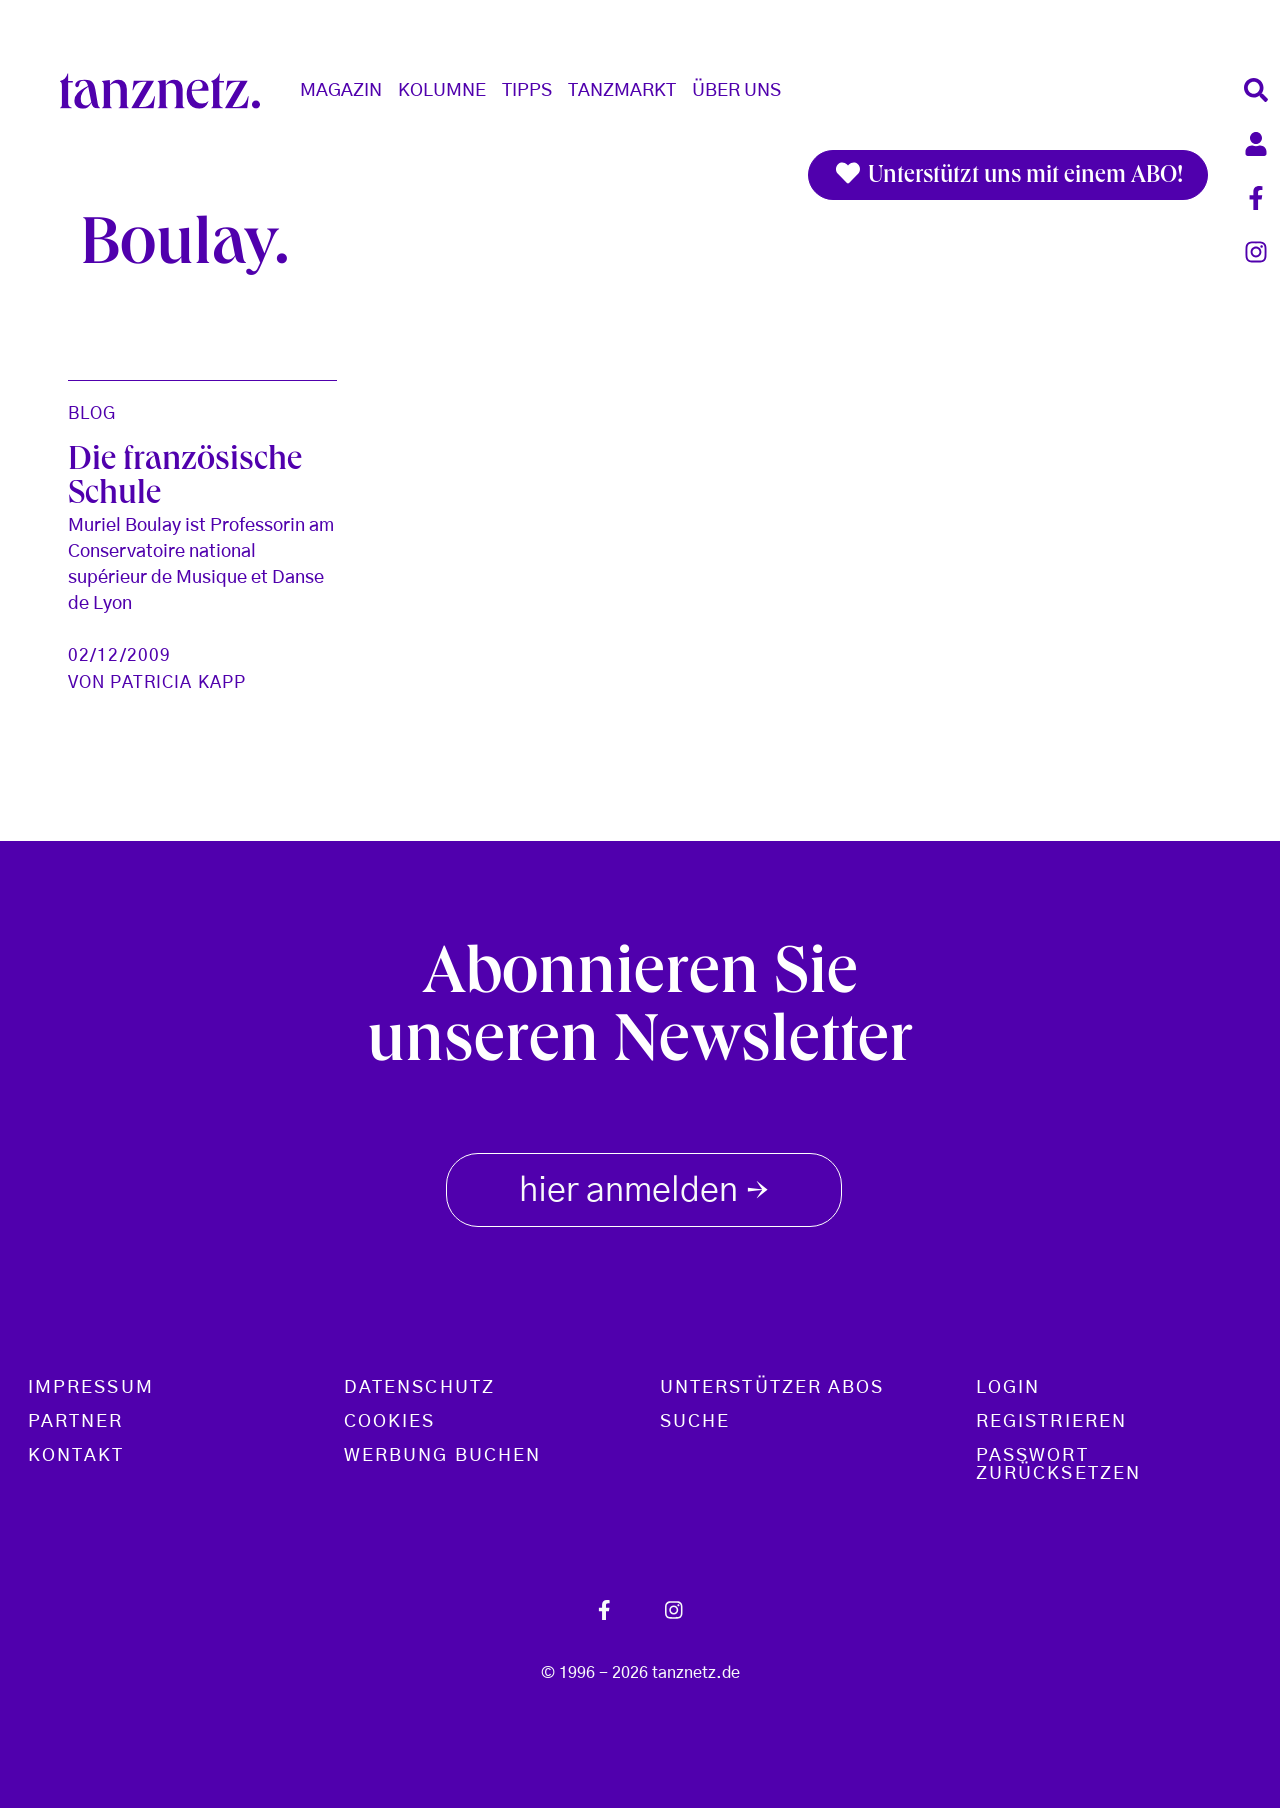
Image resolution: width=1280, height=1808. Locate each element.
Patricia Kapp (178, 682)
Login (1008, 1388)
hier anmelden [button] (644, 1186)
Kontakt (76, 1456)
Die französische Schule (185, 479)
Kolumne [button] (442, 91)
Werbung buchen (442, 1456)
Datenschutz (419, 1388)
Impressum (91, 1388)
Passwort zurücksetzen (1058, 1465)
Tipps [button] (527, 91)
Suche (695, 1422)
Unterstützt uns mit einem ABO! (1008, 175)
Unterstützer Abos (772, 1388)
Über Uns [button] (736, 91)
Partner (76, 1422)
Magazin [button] (341, 91)
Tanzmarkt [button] (622, 91)
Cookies (390, 1422)
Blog (92, 413)
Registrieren (1051, 1422)
